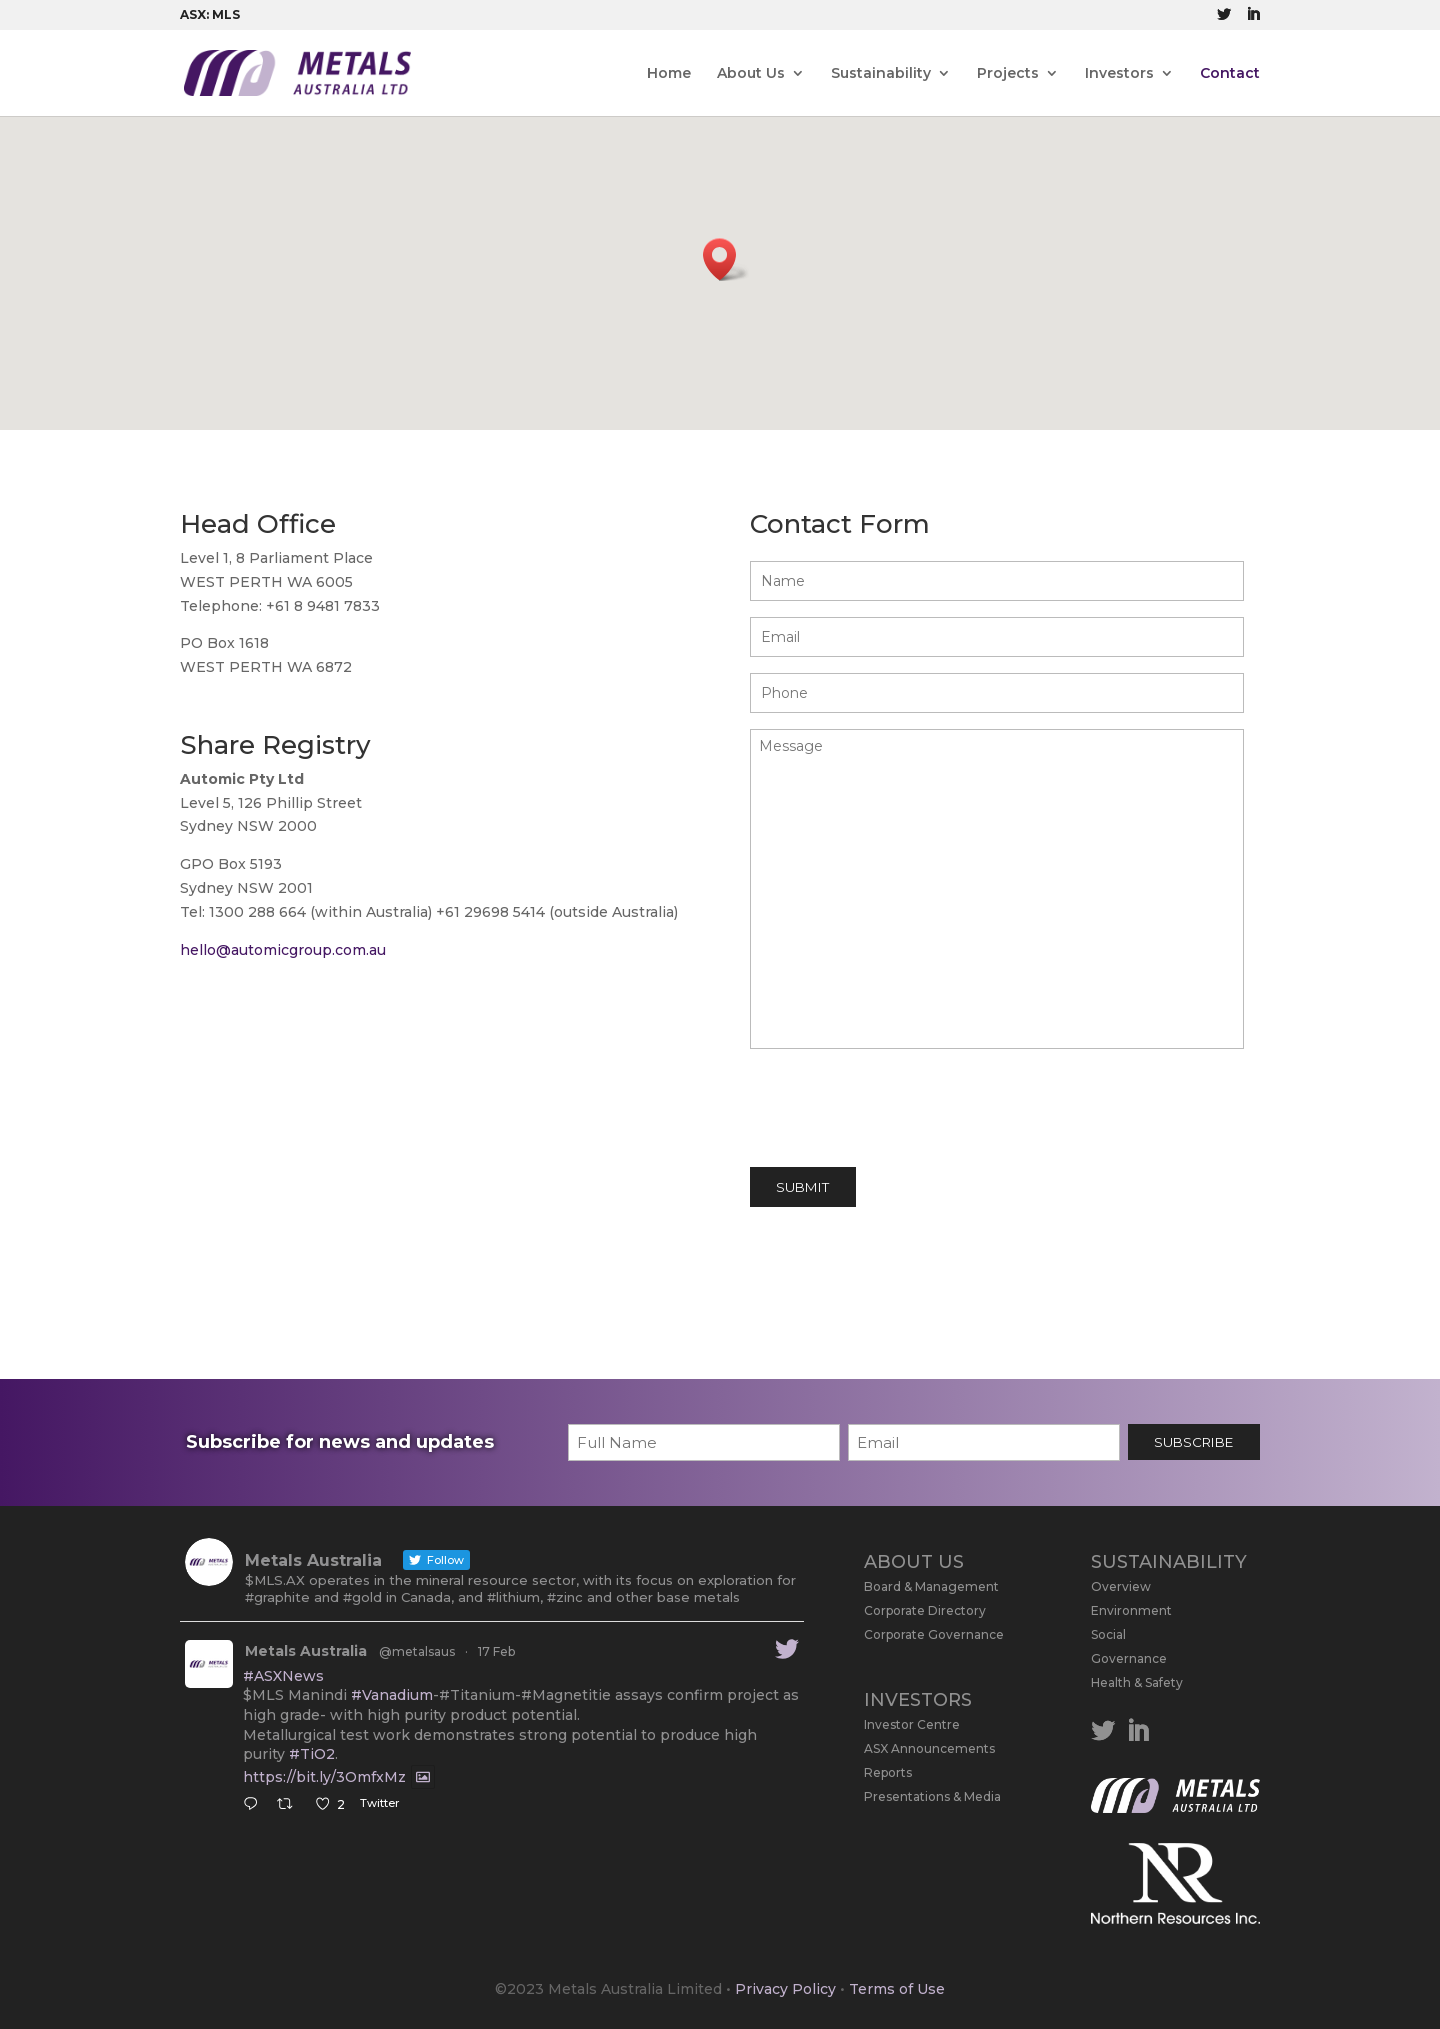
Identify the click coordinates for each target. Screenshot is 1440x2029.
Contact (1230, 74)
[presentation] (902, 1112)
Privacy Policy (785, 1989)
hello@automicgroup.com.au (283, 950)
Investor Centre (912, 1724)
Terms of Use (897, 1989)
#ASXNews (283, 1676)
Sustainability (881, 74)
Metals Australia (306, 1651)
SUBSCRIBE (1193, 1442)
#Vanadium (392, 1695)
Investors (1119, 74)
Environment (1131, 1610)
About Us (751, 74)
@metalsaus (417, 1651)
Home (669, 74)
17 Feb (496, 1651)
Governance (1129, 1658)
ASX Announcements (929, 1748)
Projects (1008, 74)
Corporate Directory (925, 1610)
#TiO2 (312, 1754)
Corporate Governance (934, 1634)
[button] (726, 259)
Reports (888, 1772)
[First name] (704, 1442)
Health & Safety (1137, 1682)
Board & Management (931, 1586)
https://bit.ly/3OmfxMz (324, 1777)
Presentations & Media (932, 1796)
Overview (1121, 1586)
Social (1108, 1634)
